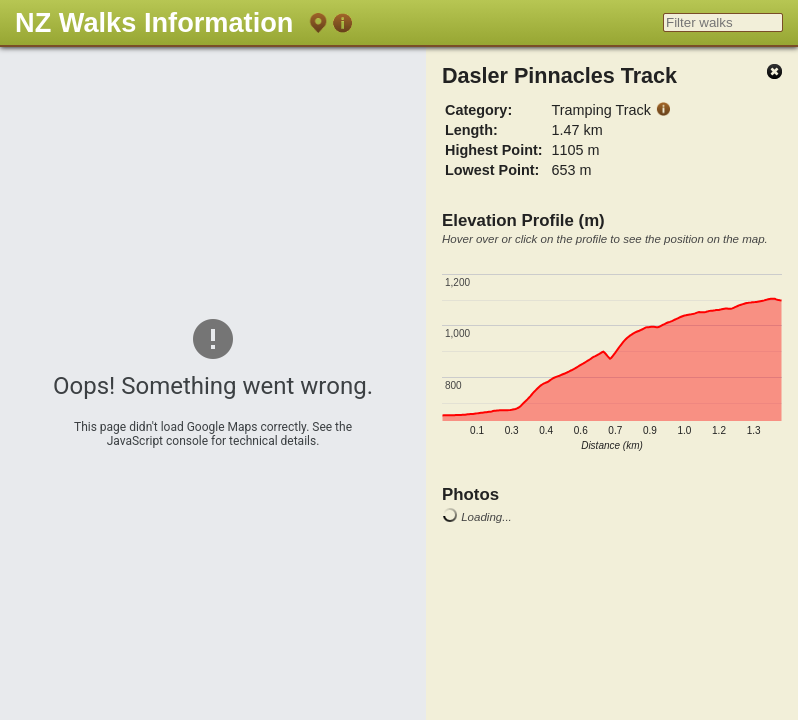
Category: (478, 110)
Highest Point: (494, 150)
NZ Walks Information (154, 22)
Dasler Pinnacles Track (559, 75)
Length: (471, 130)
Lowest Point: (492, 170)
